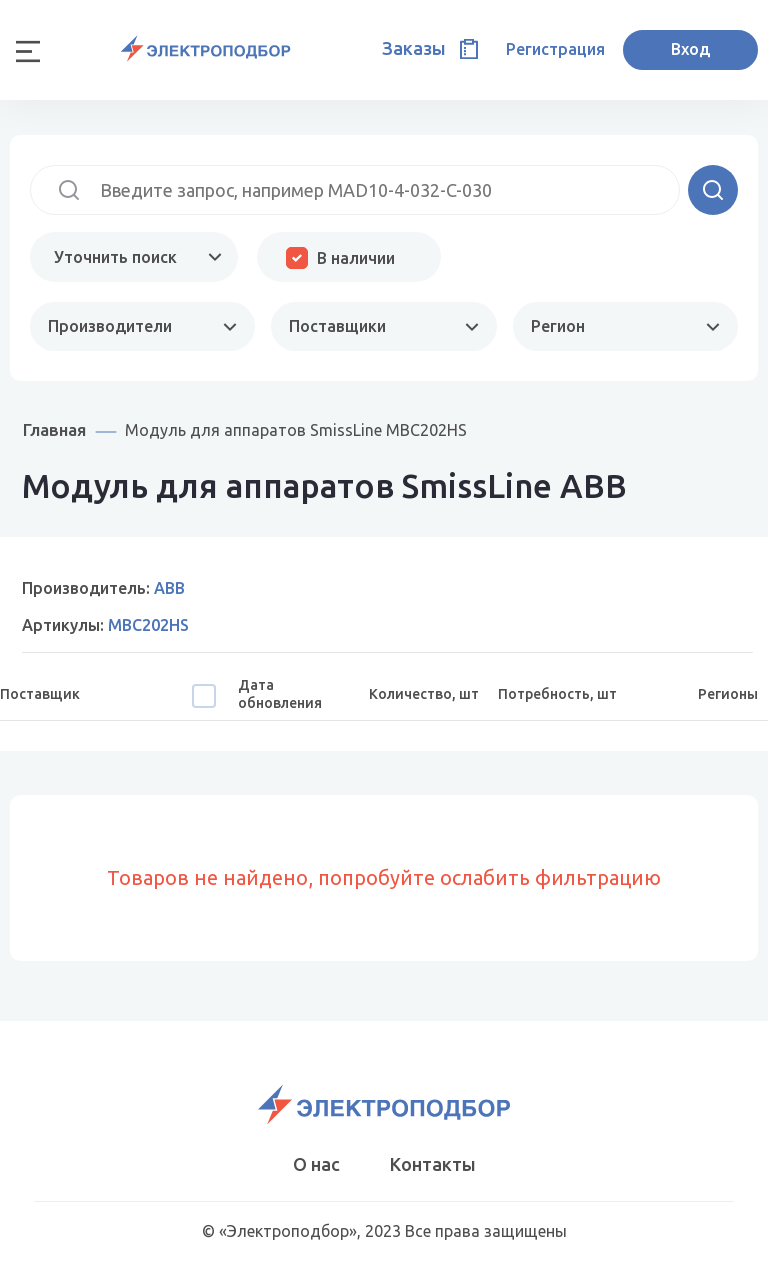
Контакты (433, 1164)
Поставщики (337, 326)
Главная (54, 429)
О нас (316, 1164)
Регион (558, 326)
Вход (690, 49)
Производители (110, 326)
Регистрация (555, 49)
